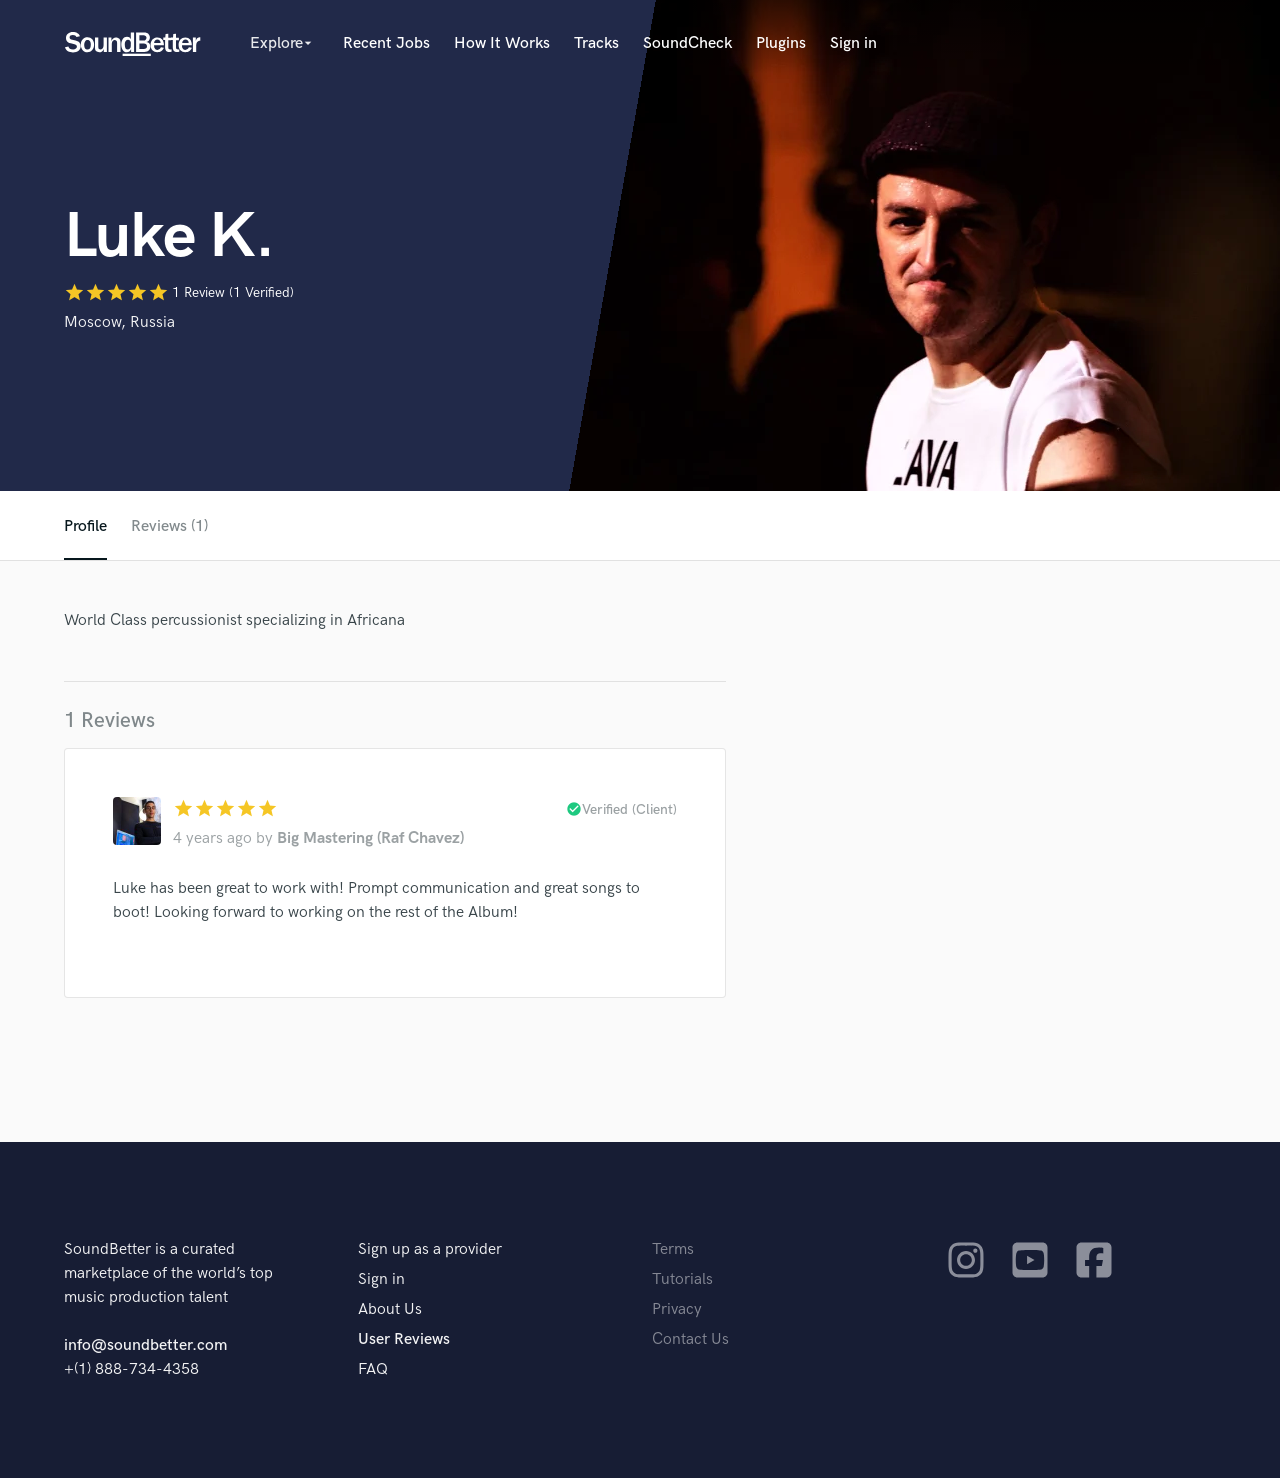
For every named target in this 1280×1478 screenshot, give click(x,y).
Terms (673, 1249)
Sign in (853, 43)
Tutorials (682, 1279)
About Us (390, 1309)
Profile (85, 526)
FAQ (373, 1369)
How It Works (502, 43)
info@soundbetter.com (145, 1345)
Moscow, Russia (119, 322)
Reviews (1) (169, 526)
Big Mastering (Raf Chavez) (370, 838)
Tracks (596, 43)
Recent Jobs (386, 43)
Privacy (677, 1309)
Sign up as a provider (430, 1249)
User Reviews (404, 1339)
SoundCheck (687, 43)
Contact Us (690, 1339)
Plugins (781, 43)
